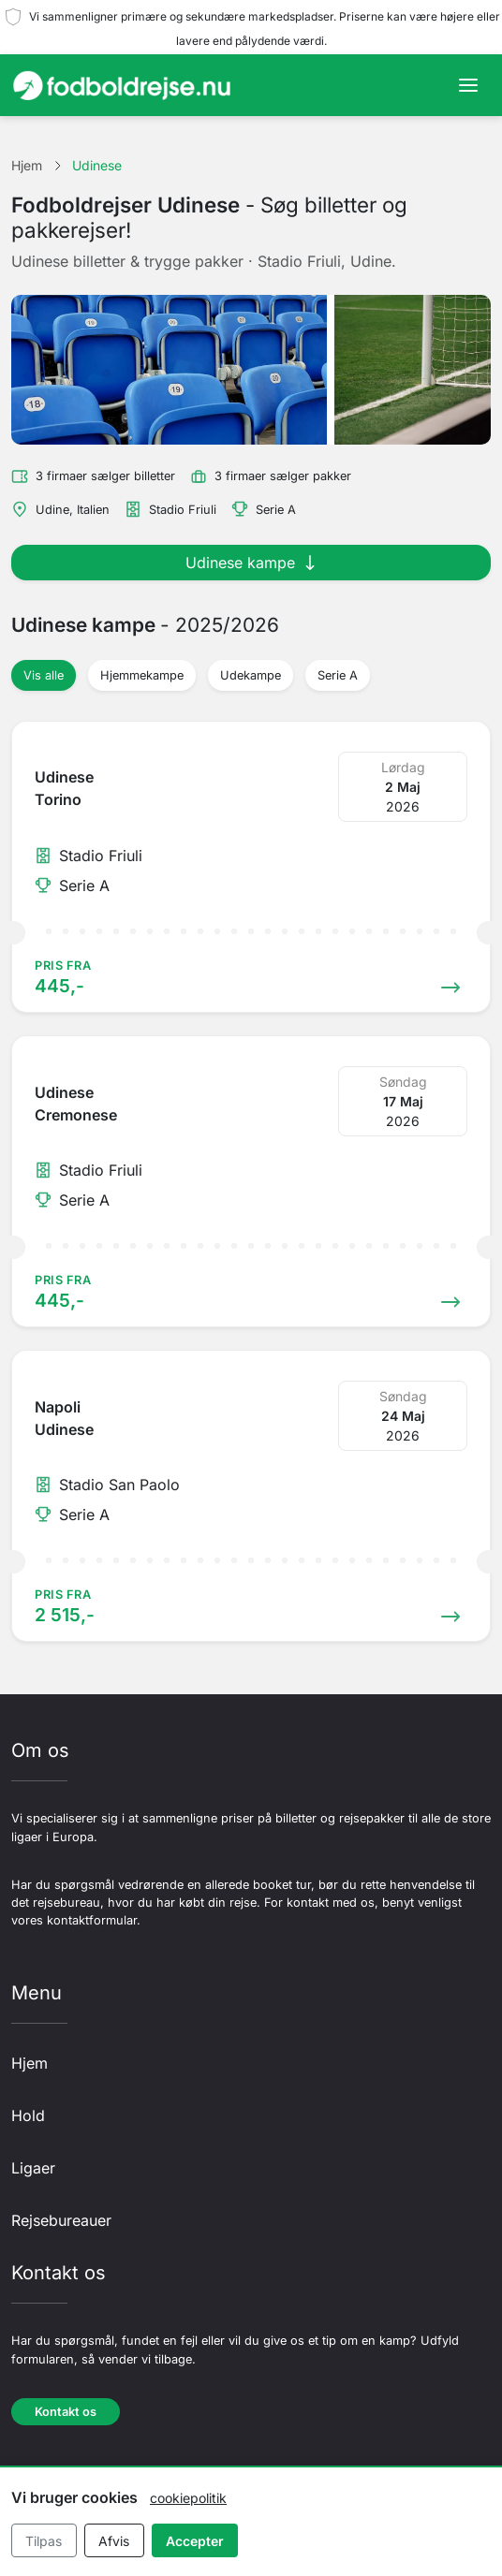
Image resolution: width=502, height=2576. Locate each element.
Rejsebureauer (61, 2220)
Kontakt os (65, 2412)
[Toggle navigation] (468, 85)
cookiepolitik (188, 2498)
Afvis (113, 2541)
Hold (28, 2115)
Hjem (29, 2063)
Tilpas (43, 2541)
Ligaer (33, 2168)
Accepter (195, 2541)
